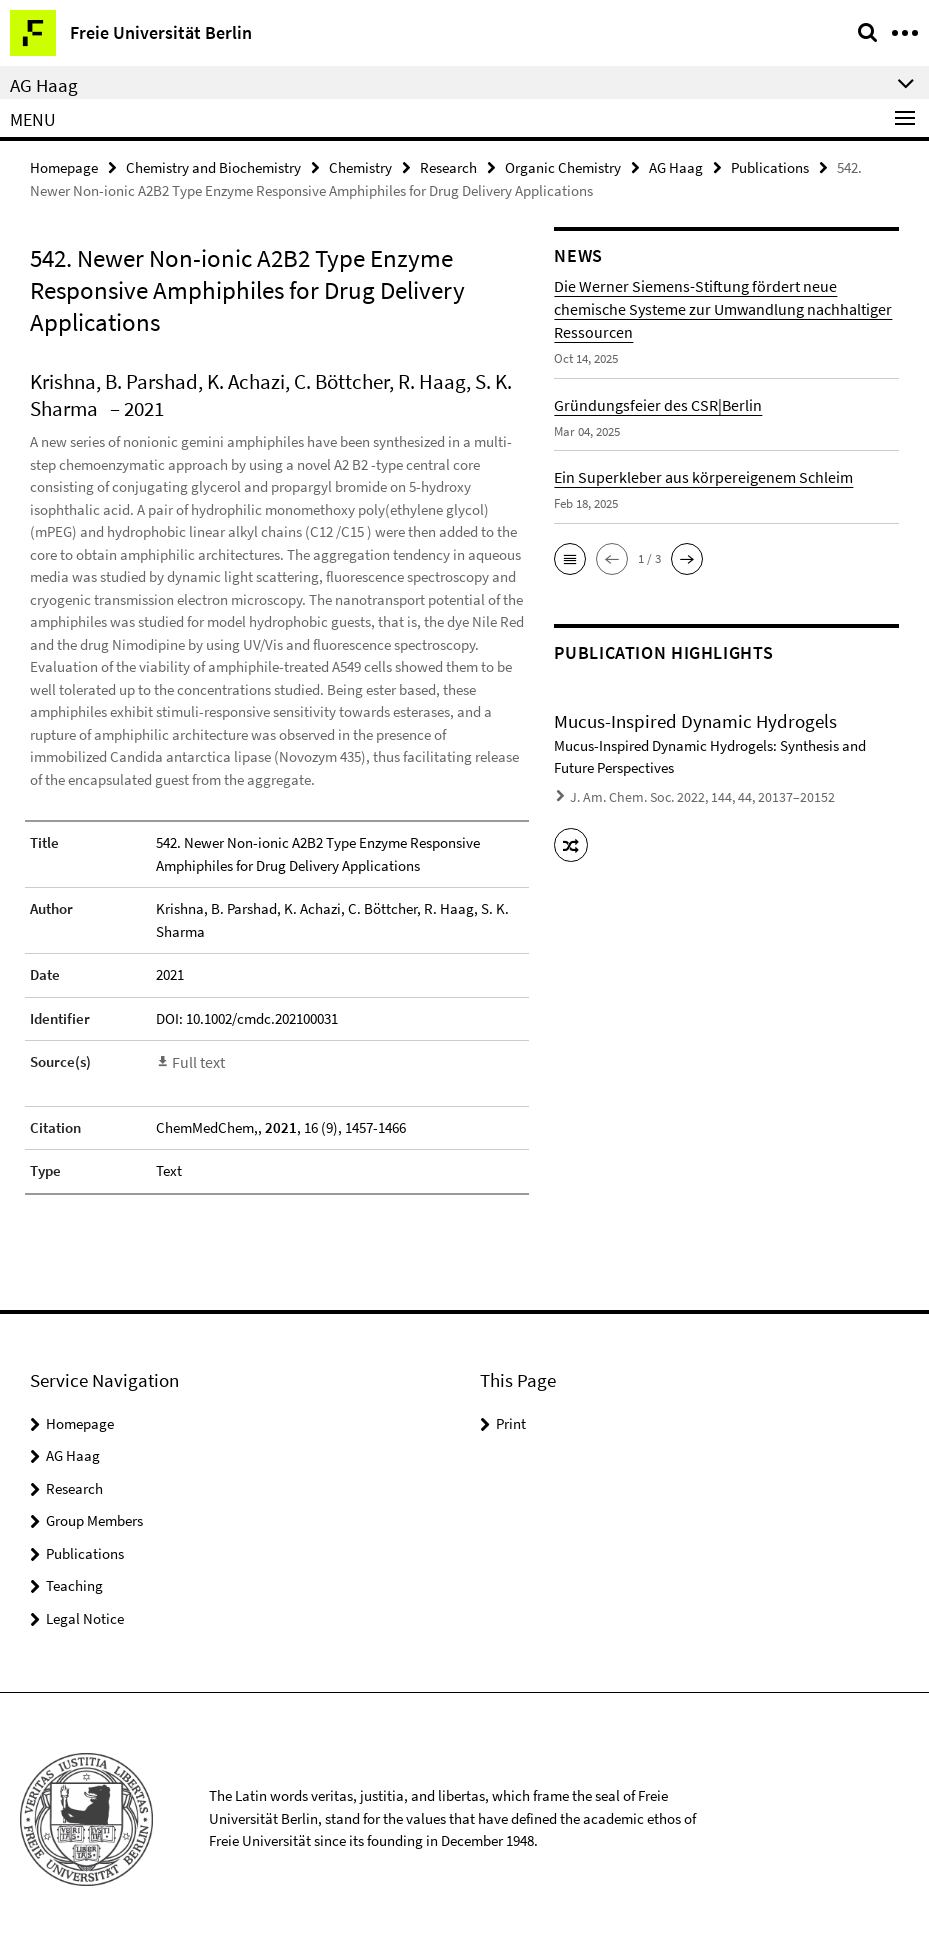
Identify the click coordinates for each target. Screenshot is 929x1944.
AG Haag (676, 166)
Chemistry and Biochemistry (213, 166)
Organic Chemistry (563, 166)
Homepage (64, 166)
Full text (197, 1060)
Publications (770, 166)
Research (448, 166)
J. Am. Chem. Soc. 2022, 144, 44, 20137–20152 (688, 795)
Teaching (74, 1583)
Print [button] (511, 1421)
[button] (570, 558)
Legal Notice (85, 1616)
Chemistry (360, 166)
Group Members (94, 1518)
